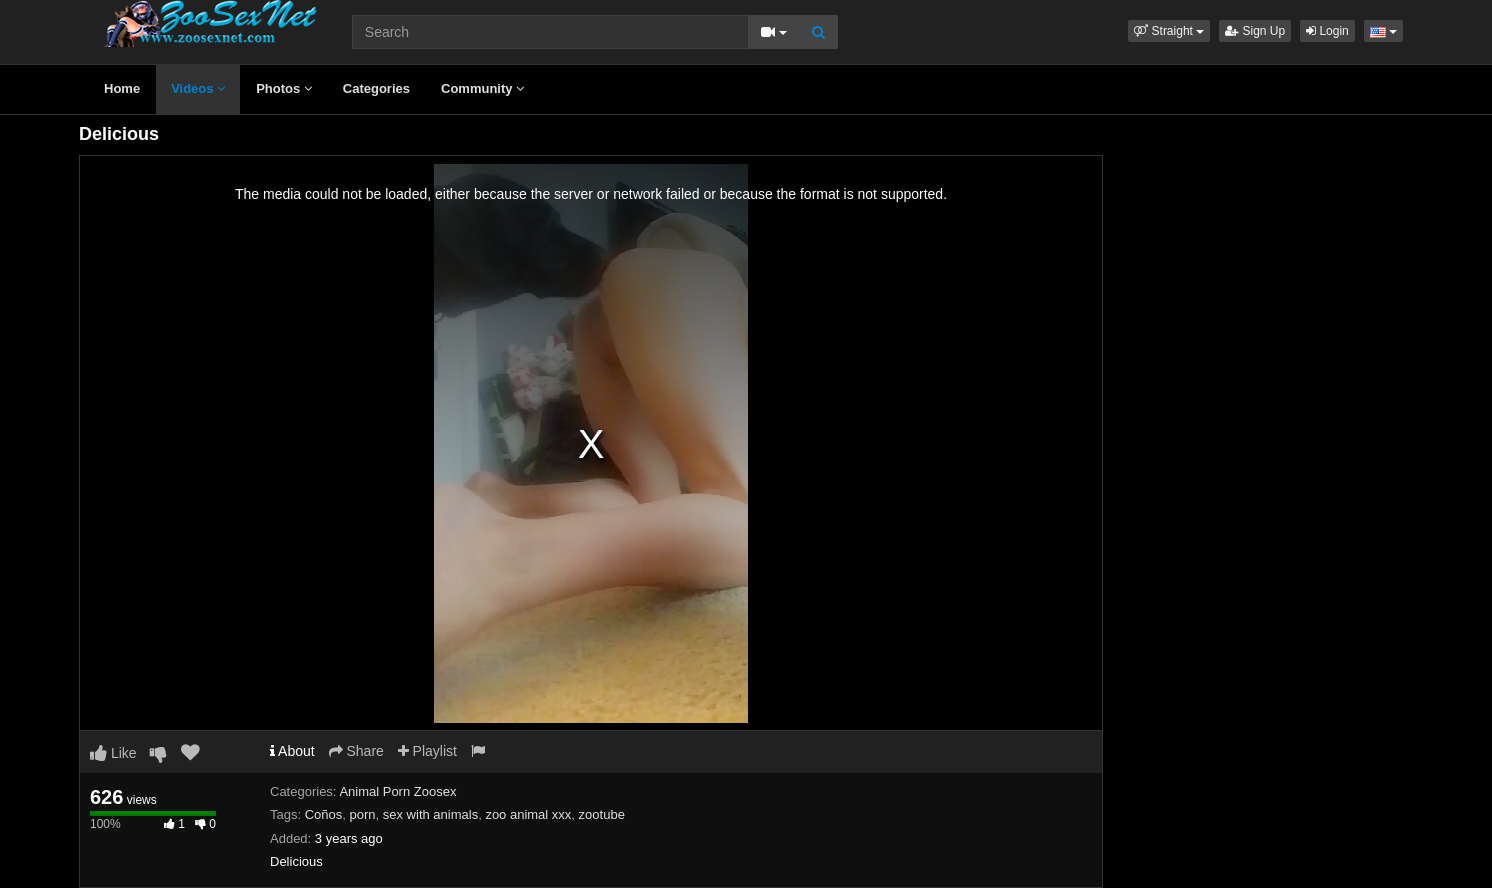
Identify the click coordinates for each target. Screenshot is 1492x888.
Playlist (427, 751)
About (292, 751)
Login (1327, 31)
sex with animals (430, 814)
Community (482, 88)
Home (122, 88)
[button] (1169, 31)
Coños (324, 814)
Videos (198, 88)
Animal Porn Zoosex (397, 791)
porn (363, 814)
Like (113, 753)
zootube (602, 814)
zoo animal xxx (528, 814)
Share (356, 751)
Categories (376, 88)
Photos (284, 88)
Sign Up (1255, 31)
